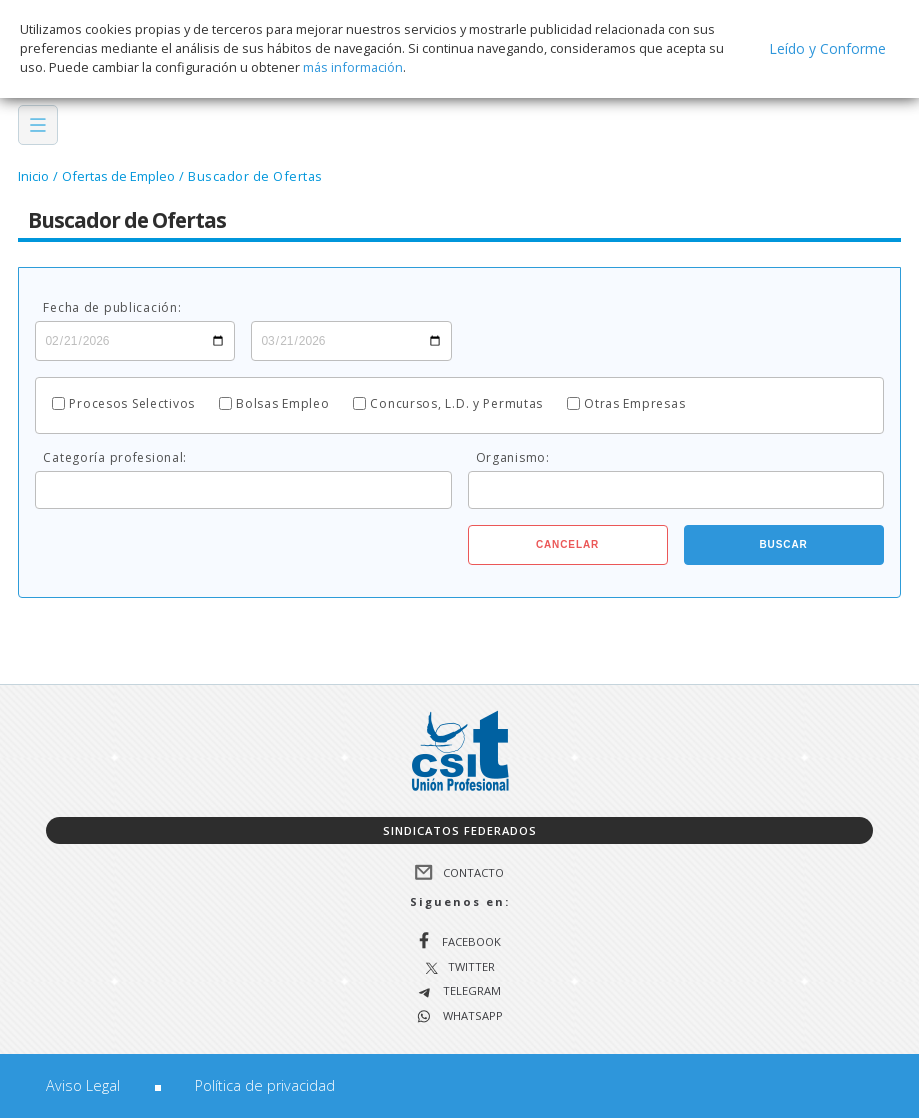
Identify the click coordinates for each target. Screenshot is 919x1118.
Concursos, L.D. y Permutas (456, 404)
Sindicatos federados (460, 830)
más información (353, 67)
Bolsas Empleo (282, 404)
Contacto (473, 872)
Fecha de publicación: (112, 308)
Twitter (471, 967)
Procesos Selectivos (132, 404)
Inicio (33, 176)
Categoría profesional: (115, 458)
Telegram (470, 991)
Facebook (471, 941)
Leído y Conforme (827, 48)
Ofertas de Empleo (118, 176)
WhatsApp (471, 1016)
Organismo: (513, 458)
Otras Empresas (634, 404)
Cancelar (567, 544)
